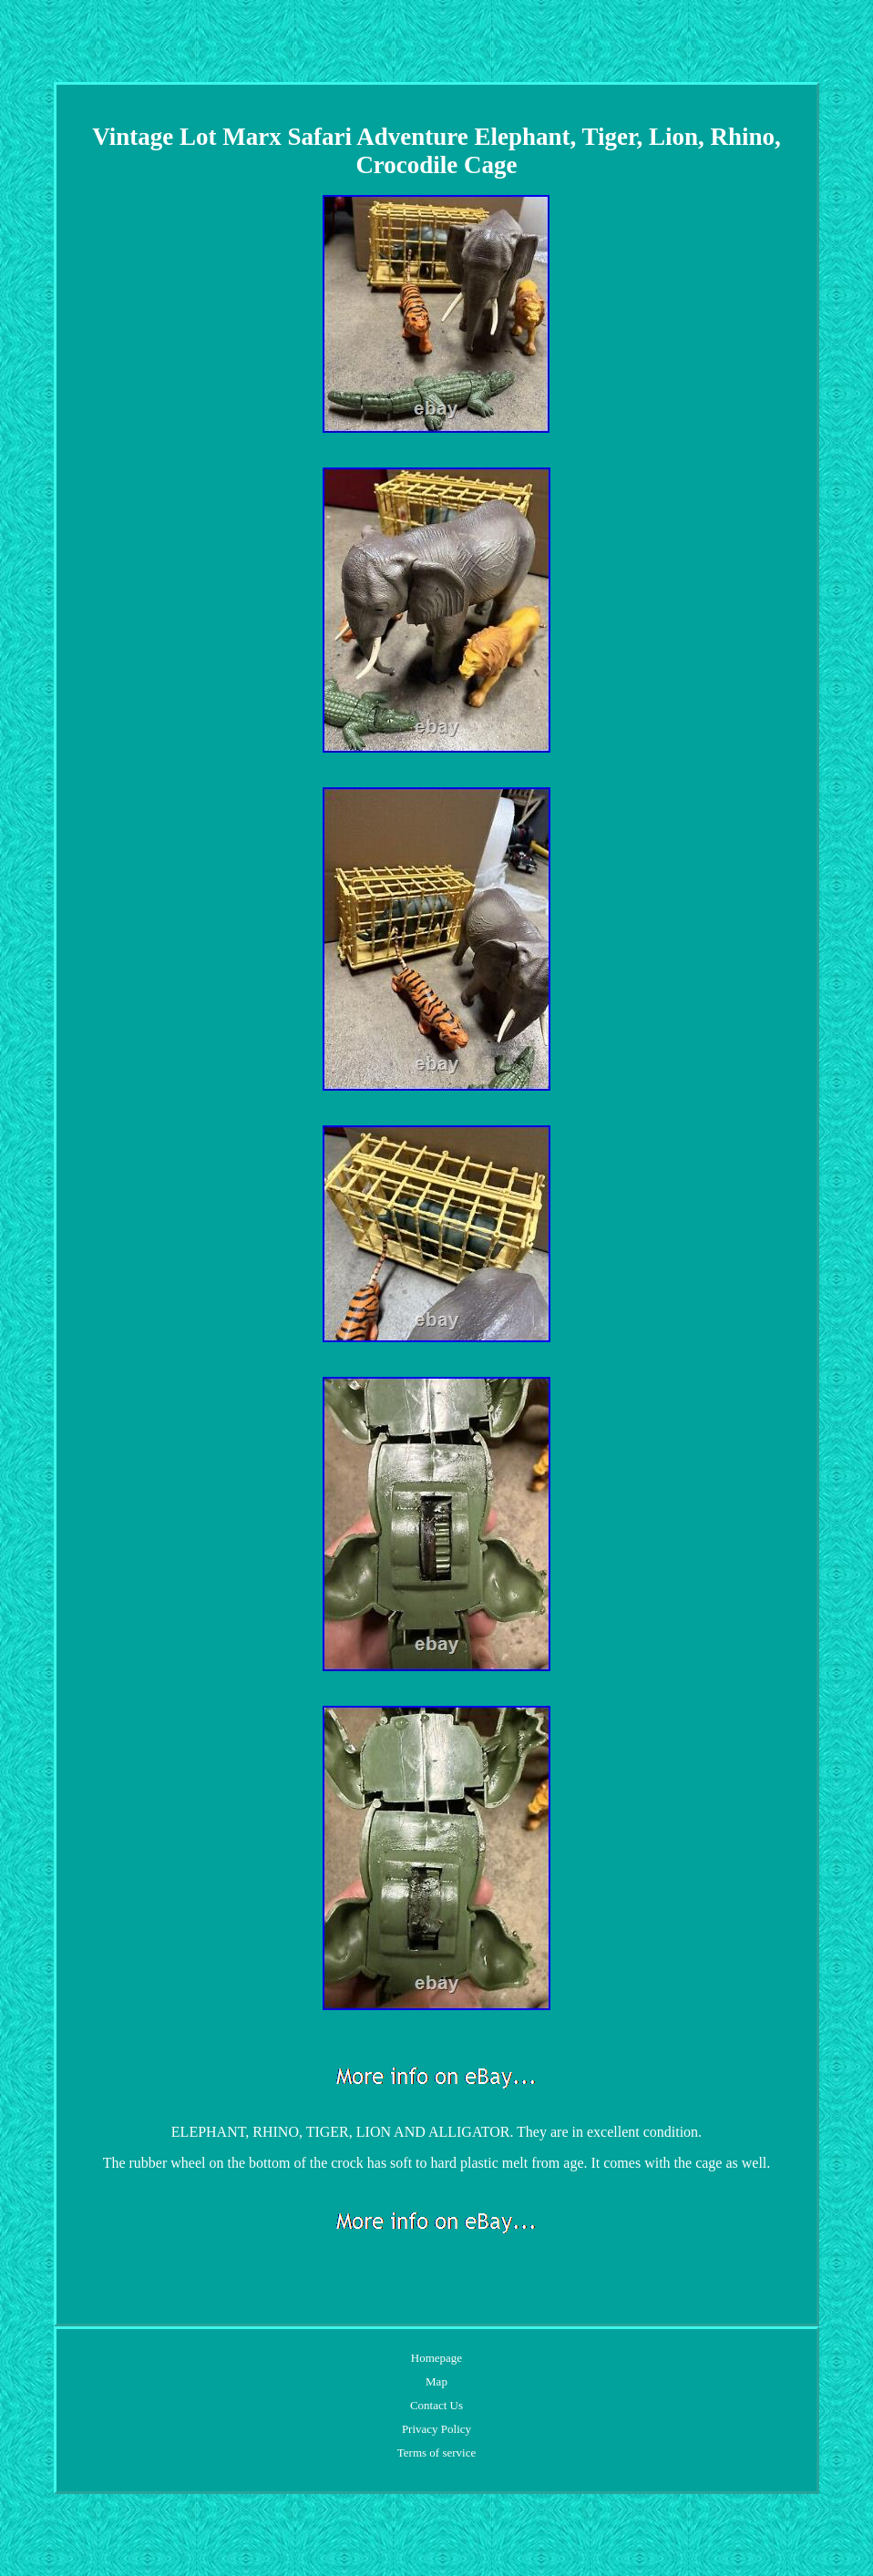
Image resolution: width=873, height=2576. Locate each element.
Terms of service (436, 2452)
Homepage (436, 2358)
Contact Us (436, 2405)
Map (436, 2381)
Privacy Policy (436, 2429)
